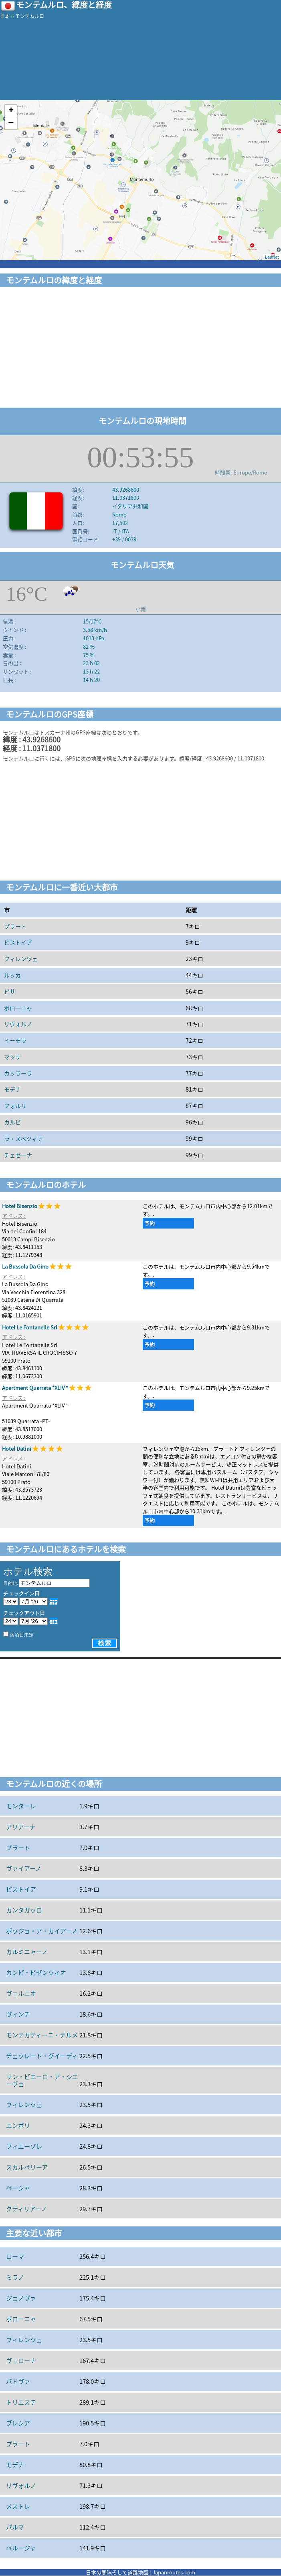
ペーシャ (18, 2188)
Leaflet (272, 256)
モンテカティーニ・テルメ (42, 2035)
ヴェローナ (21, 2360)
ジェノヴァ (21, 2298)
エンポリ (18, 2125)
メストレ (18, 2506)
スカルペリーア (27, 2167)
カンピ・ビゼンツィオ (36, 1972)
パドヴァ (18, 2381)
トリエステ (21, 2402)
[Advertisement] (140, 349)
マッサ (12, 1057)
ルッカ (12, 975)
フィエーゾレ (24, 2146)
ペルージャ (21, 2548)
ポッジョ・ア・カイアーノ (41, 1930)
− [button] (11, 123)
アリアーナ (21, 1826)
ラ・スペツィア (23, 1138)
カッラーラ (18, 1073)
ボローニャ (18, 1008)
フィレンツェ (21, 959)
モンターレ (21, 1806)
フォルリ (15, 1106)
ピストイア (18, 942)
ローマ (15, 2256)
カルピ (12, 1122)
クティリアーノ (26, 2208)
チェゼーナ (18, 1155)
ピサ (9, 991)
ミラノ (15, 2277)
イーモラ (15, 1040)
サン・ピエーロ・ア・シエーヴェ (42, 2080)
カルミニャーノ (27, 1951)
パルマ (15, 2527)
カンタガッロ (24, 1910)
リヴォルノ (18, 1024)
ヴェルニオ (21, 1993)
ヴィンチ (18, 2014)
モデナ (12, 1089)
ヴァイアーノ (23, 1868)
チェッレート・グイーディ (42, 2055)
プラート (15, 926)
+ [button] (11, 111)
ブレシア (18, 2423)
